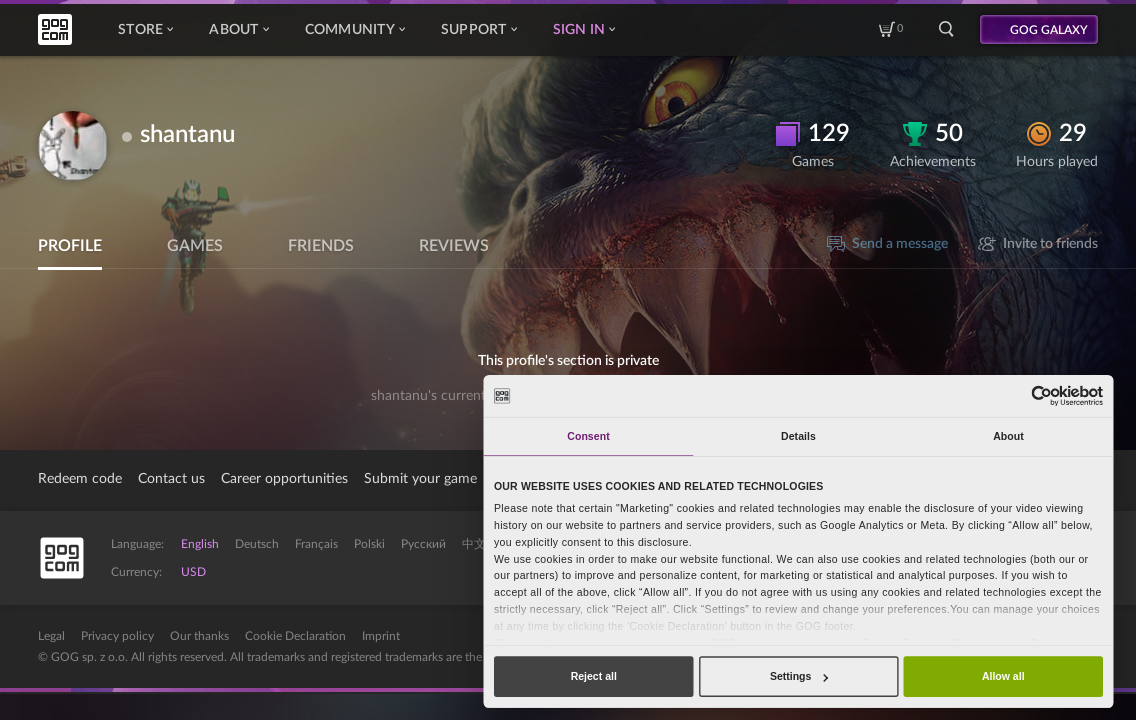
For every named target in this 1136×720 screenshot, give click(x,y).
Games (195, 246)
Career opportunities (284, 479)
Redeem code (80, 479)
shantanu (187, 135)
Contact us (171, 479)
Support (479, 30)
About (238, 30)
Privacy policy (117, 636)
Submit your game (420, 479)
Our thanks (199, 636)
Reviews (454, 246)
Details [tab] (798, 436)
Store (145, 30)
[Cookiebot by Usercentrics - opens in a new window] (1042, 395)
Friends (321, 246)
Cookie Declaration (295, 636)
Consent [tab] (588, 436)
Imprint (381, 636)
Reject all (594, 676)
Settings (799, 676)
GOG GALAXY (1049, 30)
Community (355, 30)
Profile (70, 246)
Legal (51, 636)
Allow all (1003, 676)
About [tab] (1008, 436)
